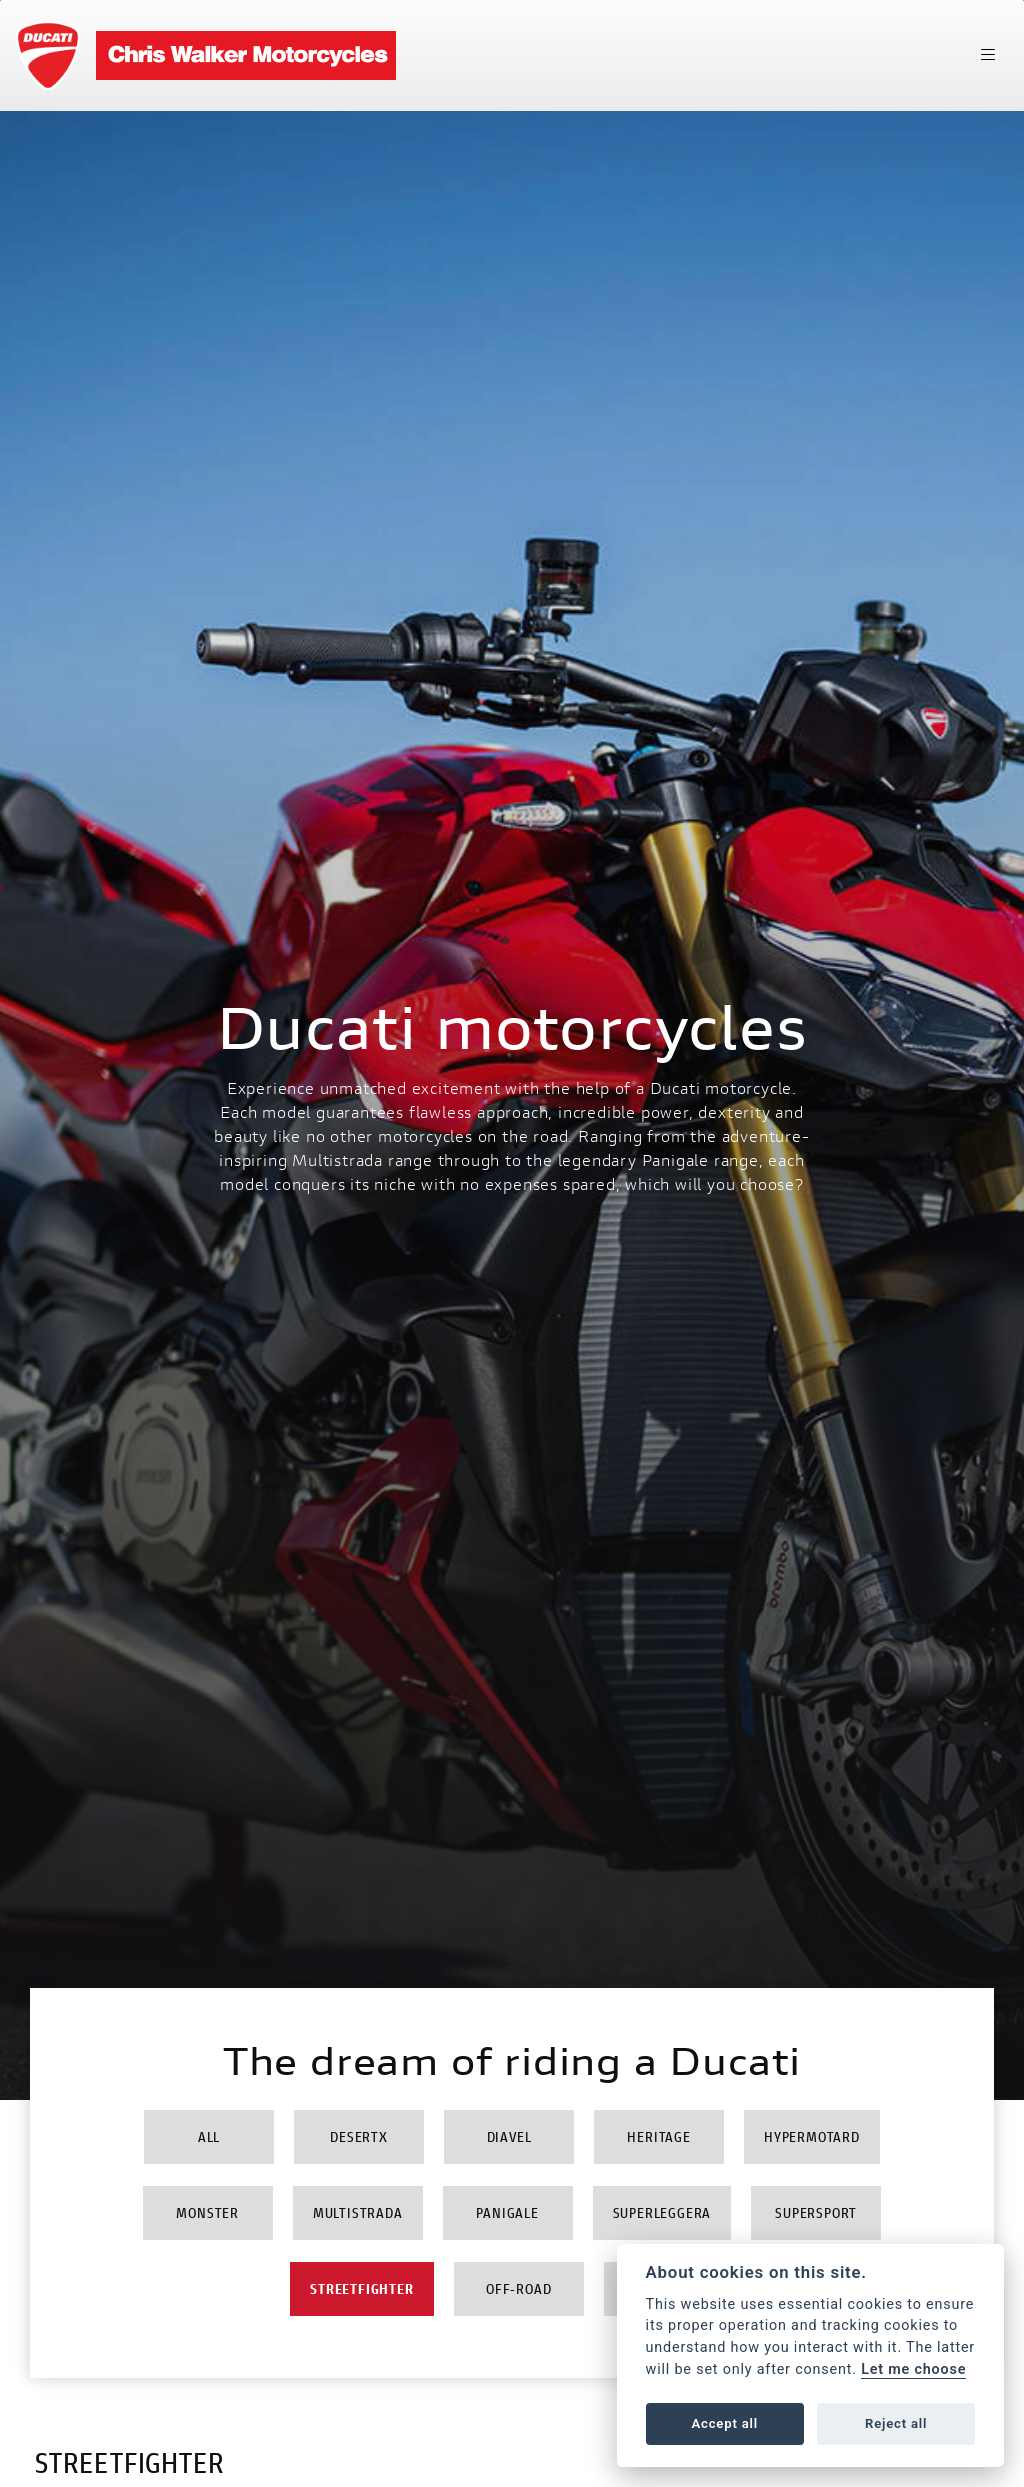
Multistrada (358, 2212)
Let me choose (913, 2369)
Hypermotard (812, 2136)
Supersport (816, 2212)
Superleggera (662, 2212)
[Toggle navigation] (988, 55)
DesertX (359, 2136)
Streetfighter (361, 2288)
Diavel (509, 2136)
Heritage (658, 2136)
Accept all (725, 2423)
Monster (207, 2212)
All (209, 2136)
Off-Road (518, 2288)
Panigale (507, 2212)
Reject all (896, 2423)
